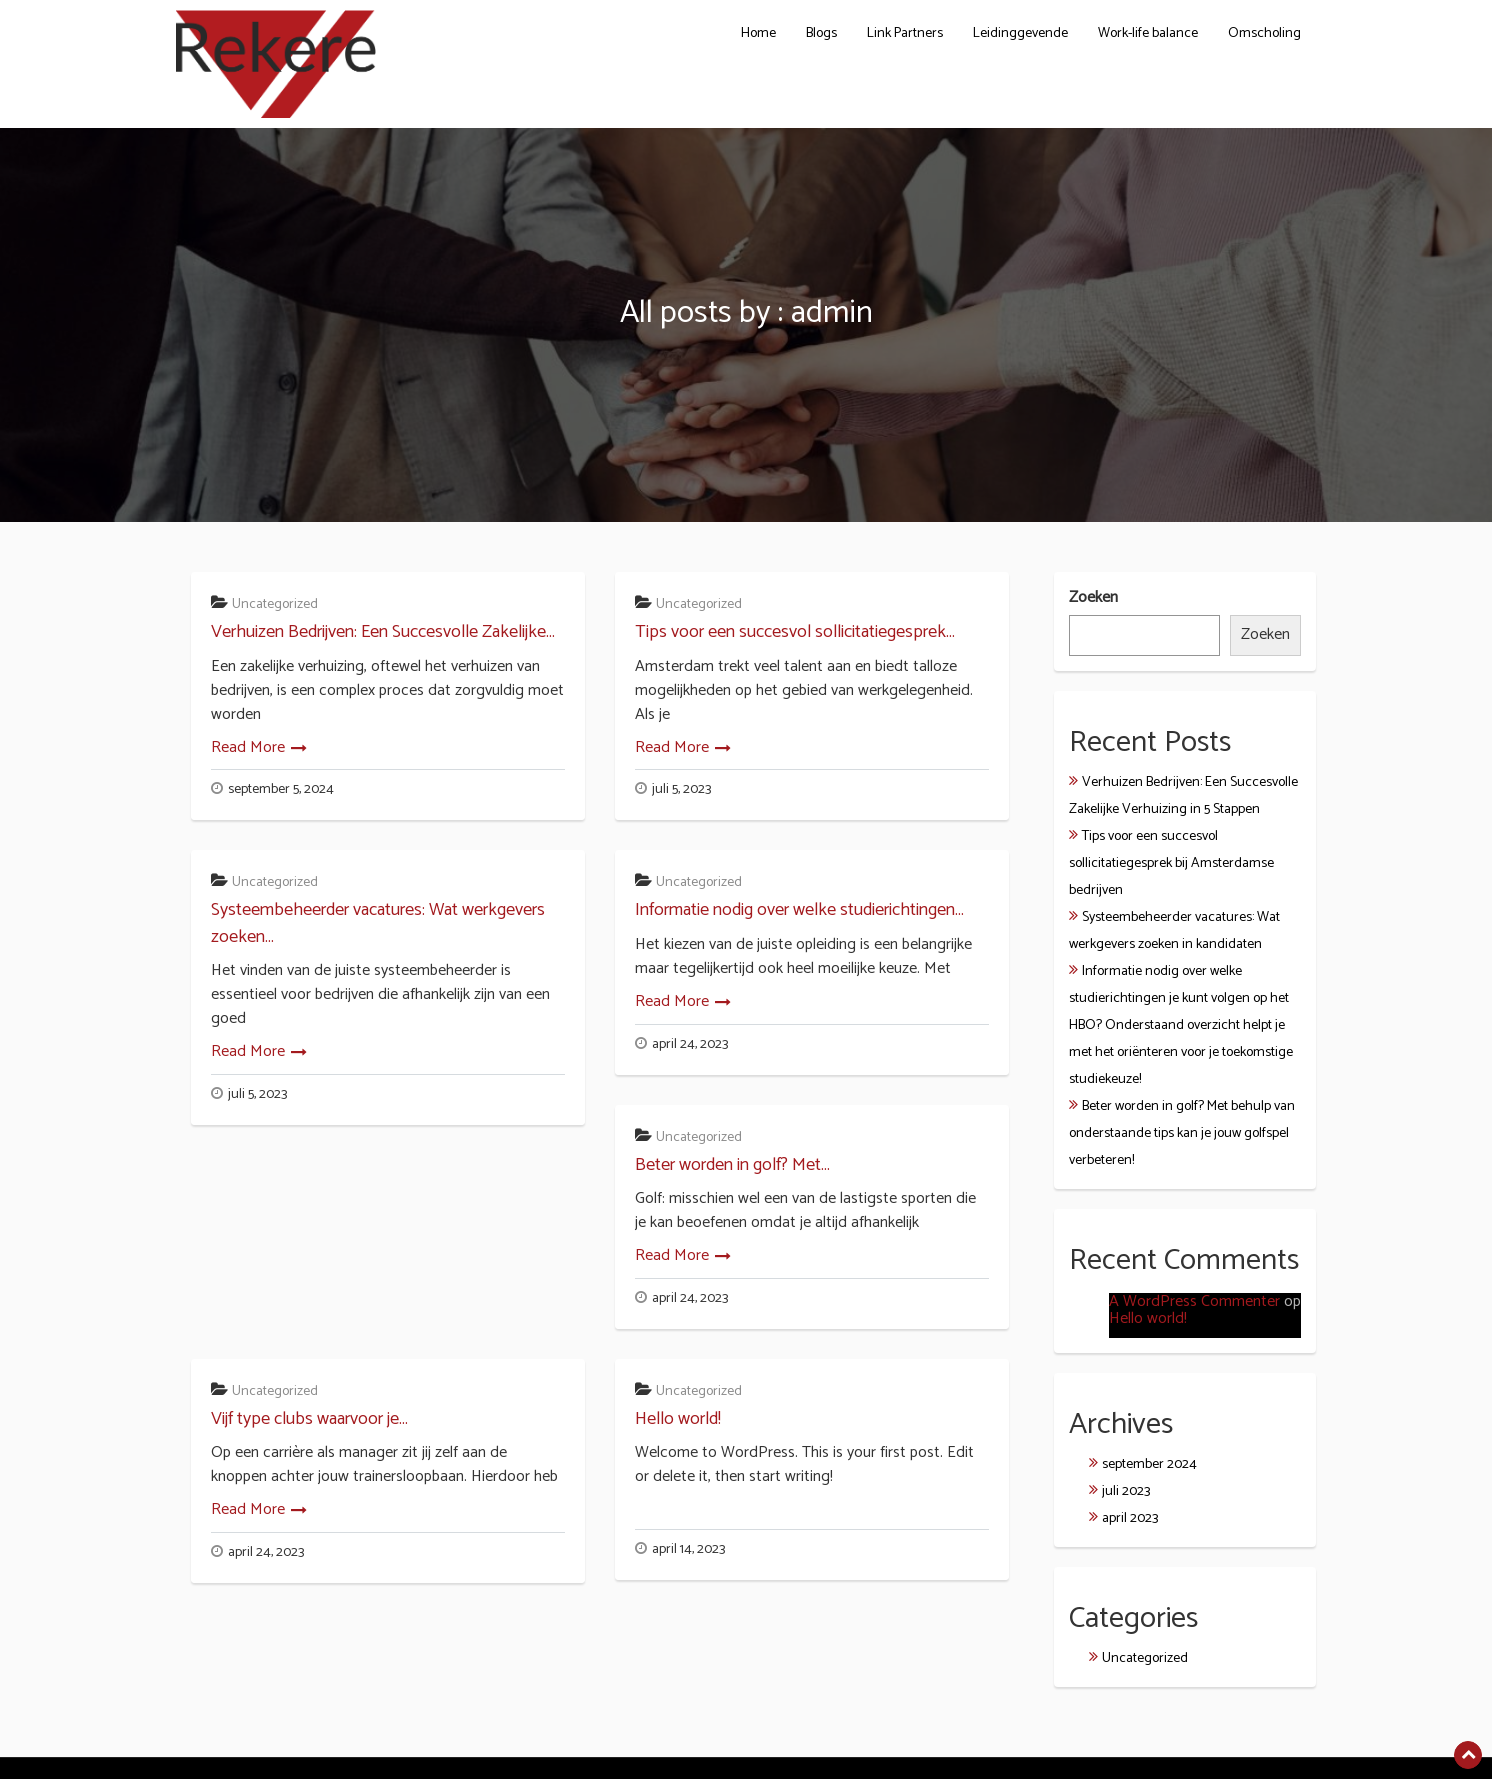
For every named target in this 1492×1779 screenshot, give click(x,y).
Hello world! (678, 1419)
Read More (248, 747)
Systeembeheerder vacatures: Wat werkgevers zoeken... (378, 923)
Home (758, 33)
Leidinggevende (1020, 33)
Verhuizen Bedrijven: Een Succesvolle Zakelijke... (383, 632)
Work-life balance (1148, 33)
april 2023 (1130, 1518)
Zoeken (1093, 598)
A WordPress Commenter (1194, 1301)
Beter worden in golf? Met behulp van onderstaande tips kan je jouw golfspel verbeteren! (1182, 1133)
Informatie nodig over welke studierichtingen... (799, 910)
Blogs (821, 33)
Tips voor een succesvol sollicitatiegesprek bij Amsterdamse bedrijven (1171, 863)
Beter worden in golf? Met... (732, 1165)
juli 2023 (1126, 1491)
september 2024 (1149, 1464)
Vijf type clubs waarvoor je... (309, 1419)
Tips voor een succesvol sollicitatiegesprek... (795, 632)
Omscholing (1264, 33)
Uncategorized (275, 604)
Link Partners (905, 33)
